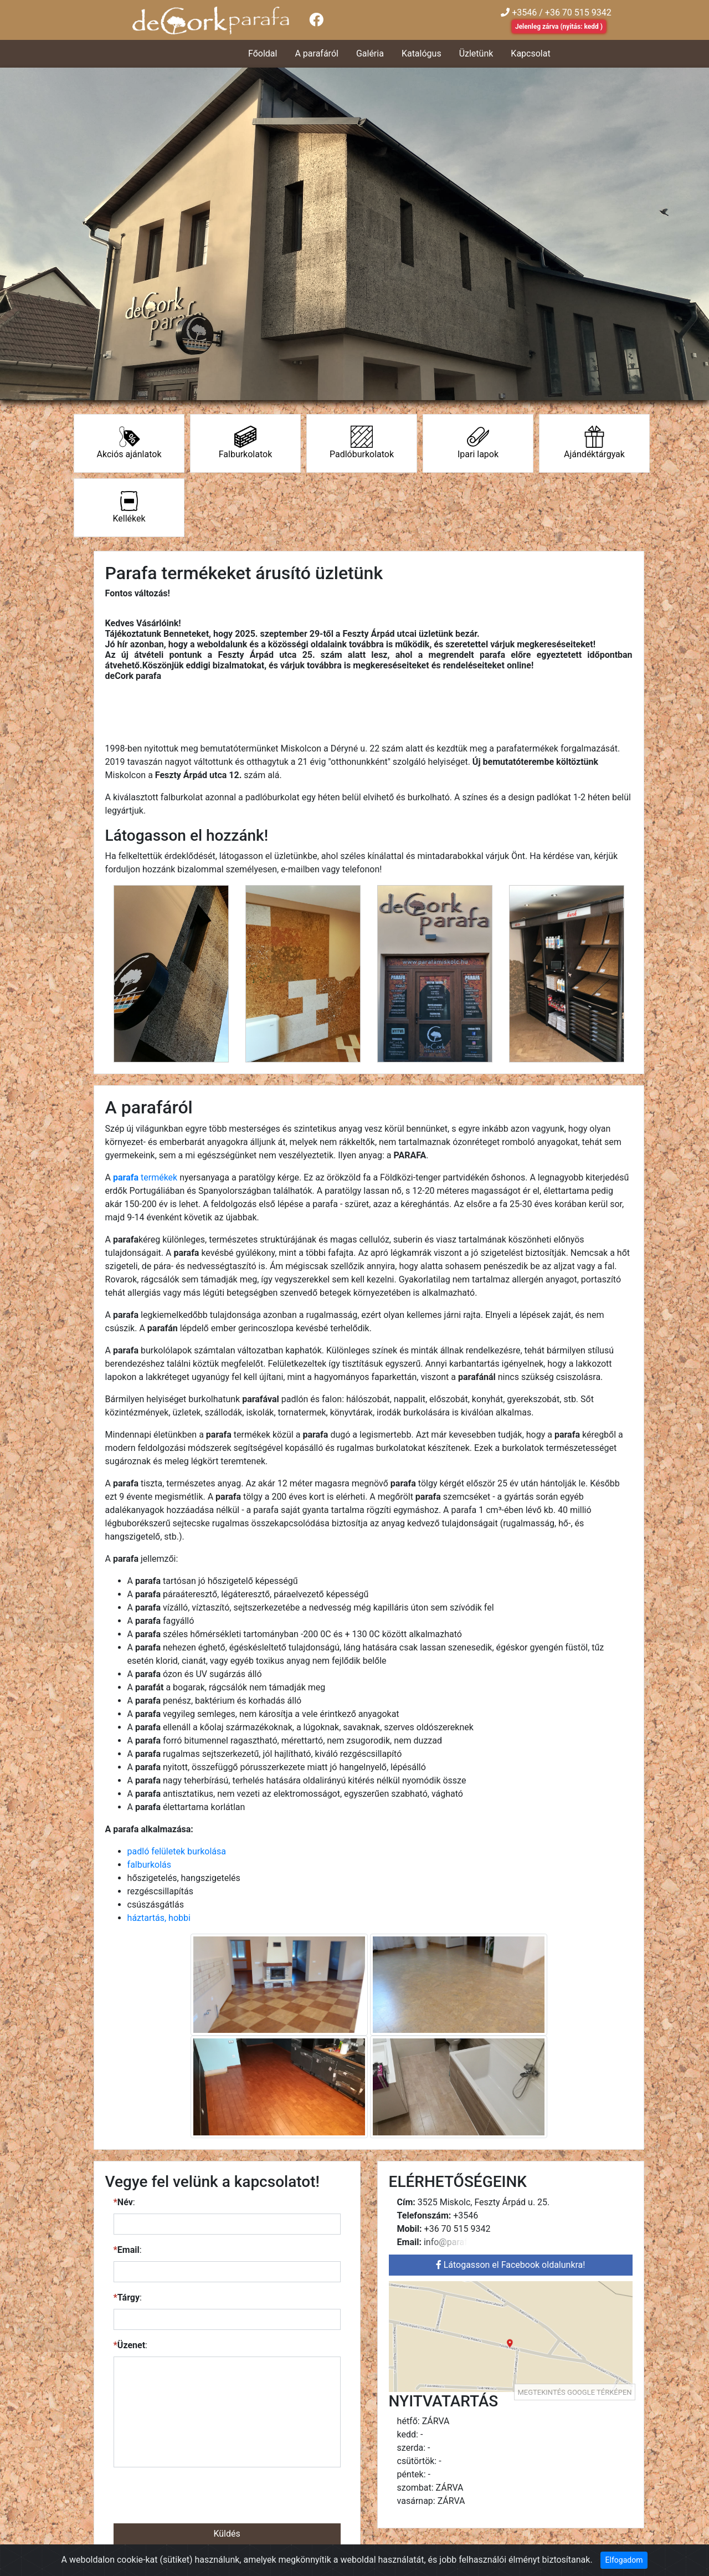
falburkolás (149, 1864)
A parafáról (316, 53)
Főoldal (262, 53)
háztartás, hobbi (159, 1918)
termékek (145, 1177)
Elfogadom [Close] (624, 2559)
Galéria (370, 53)
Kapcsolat (530, 53)
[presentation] (227, 2497)
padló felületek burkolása (176, 1851)
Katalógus (421, 53)
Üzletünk (476, 53)
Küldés (226, 2533)
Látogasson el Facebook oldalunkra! (510, 2265)
